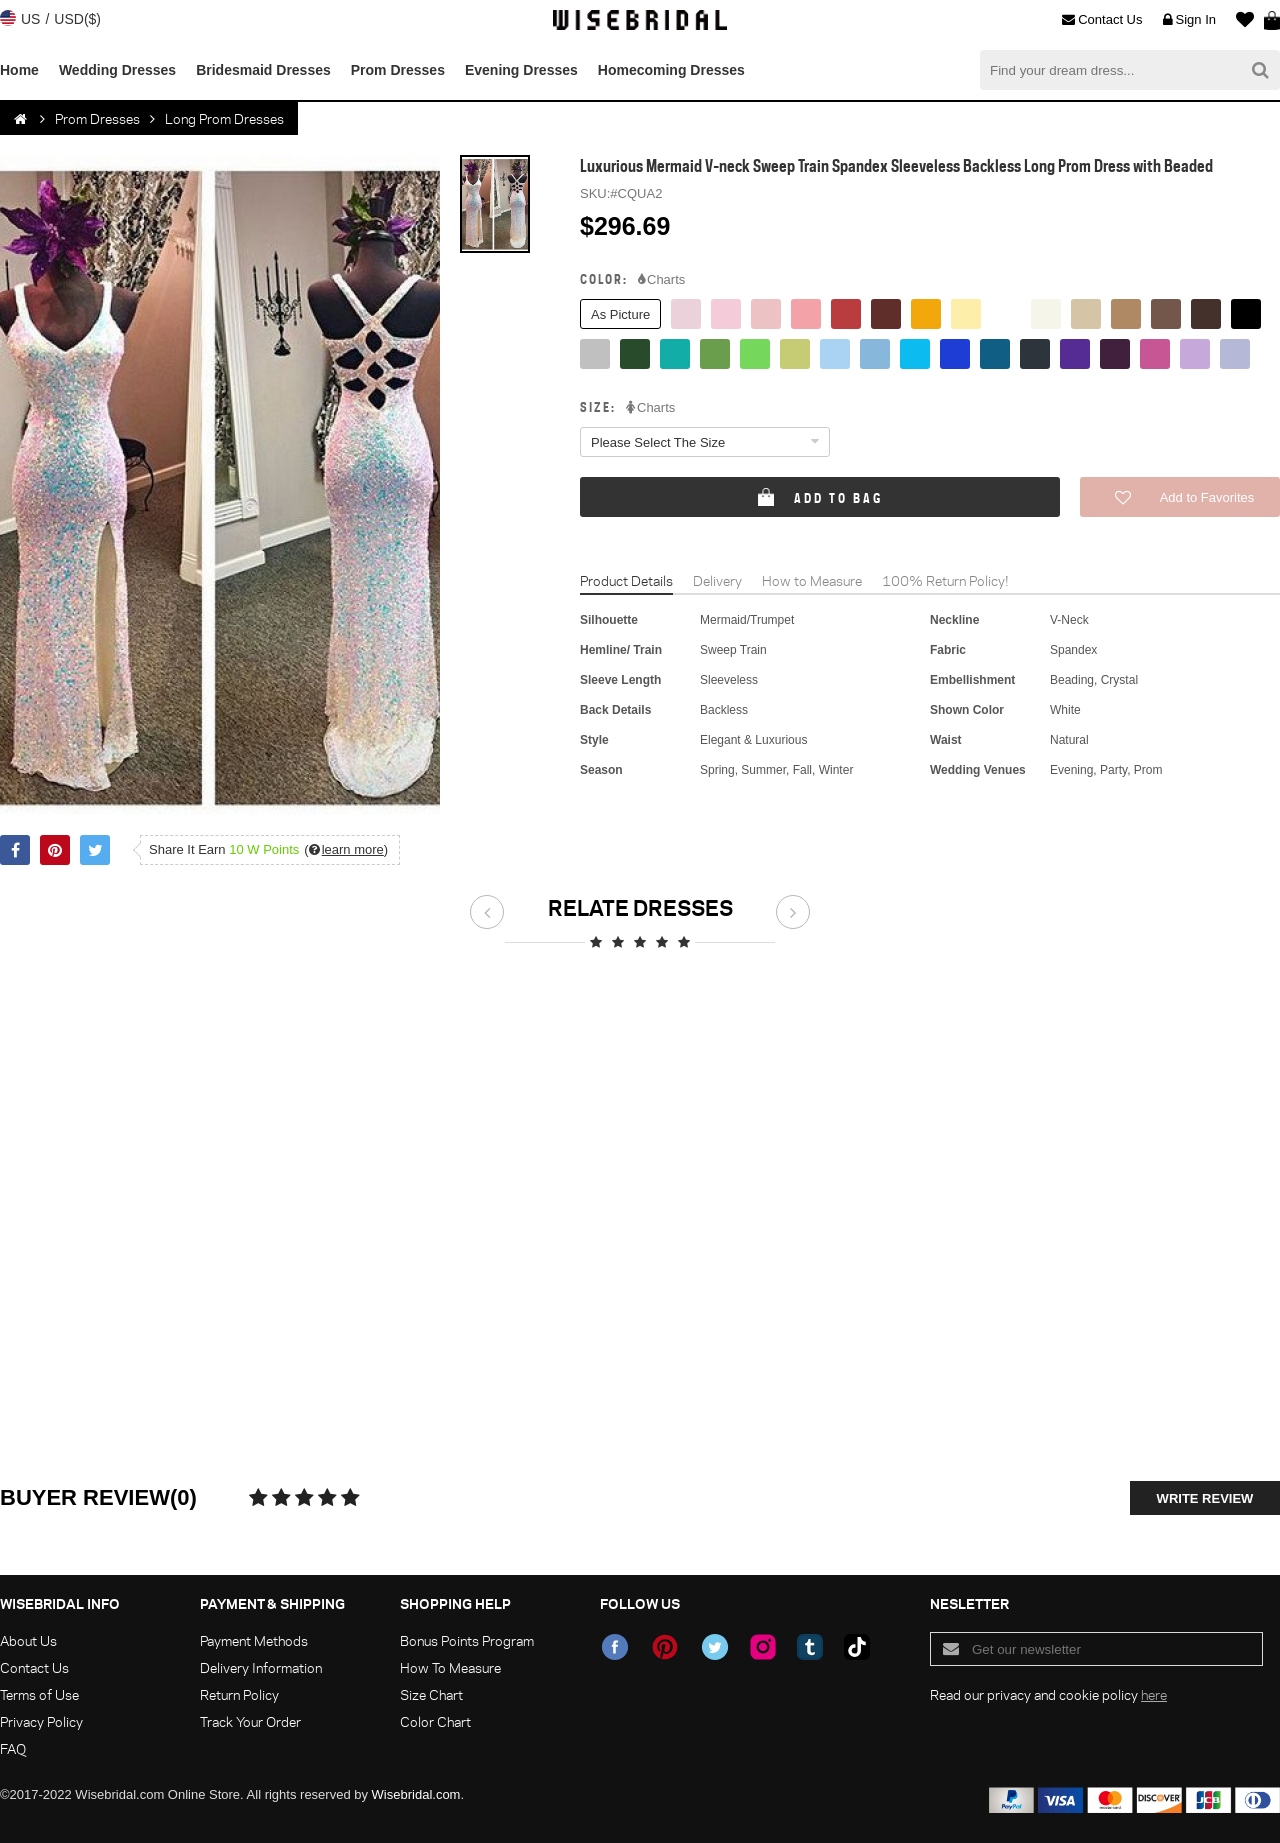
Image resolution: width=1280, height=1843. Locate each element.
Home (19, 70)
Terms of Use (39, 1694)
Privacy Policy (41, 1721)
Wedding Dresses (117, 70)
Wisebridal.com (416, 1794)
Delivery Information (261, 1667)
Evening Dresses (521, 70)
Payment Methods (254, 1640)
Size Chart (431, 1694)
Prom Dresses (398, 70)
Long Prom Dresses (224, 118)
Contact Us (1102, 20)
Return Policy (239, 1694)
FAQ (13, 1748)
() (346, 849)
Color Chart (435, 1721)
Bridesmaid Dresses (263, 70)
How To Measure (450, 1667)
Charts (661, 280)
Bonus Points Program (467, 1640)
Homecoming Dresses (671, 70)
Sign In (1189, 20)
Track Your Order (250, 1721)
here (1154, 1694)
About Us (28, 1640)
